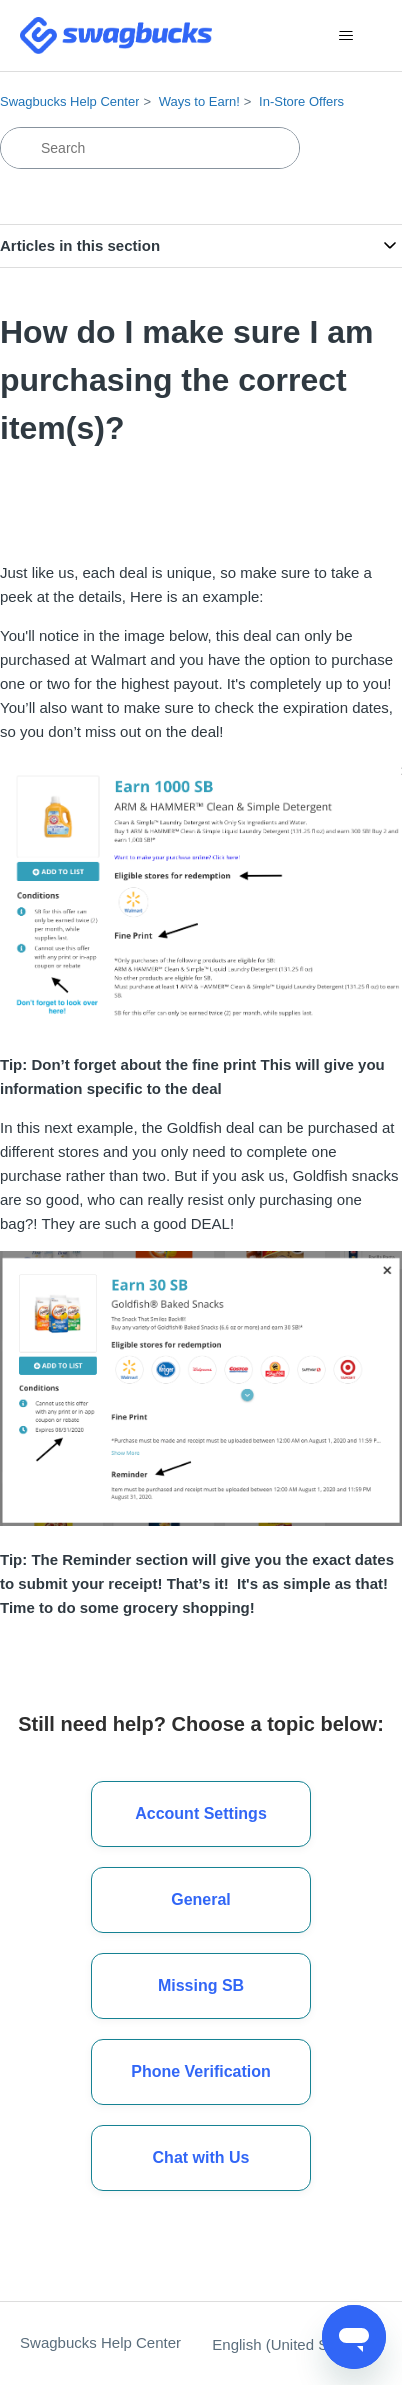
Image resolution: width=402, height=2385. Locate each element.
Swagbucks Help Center (69, 101)
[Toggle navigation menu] (346, 36)
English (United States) (297, 2344)
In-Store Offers (301, 101)
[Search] (150, 148)
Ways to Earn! (199, 101)
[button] (201, 2158)
